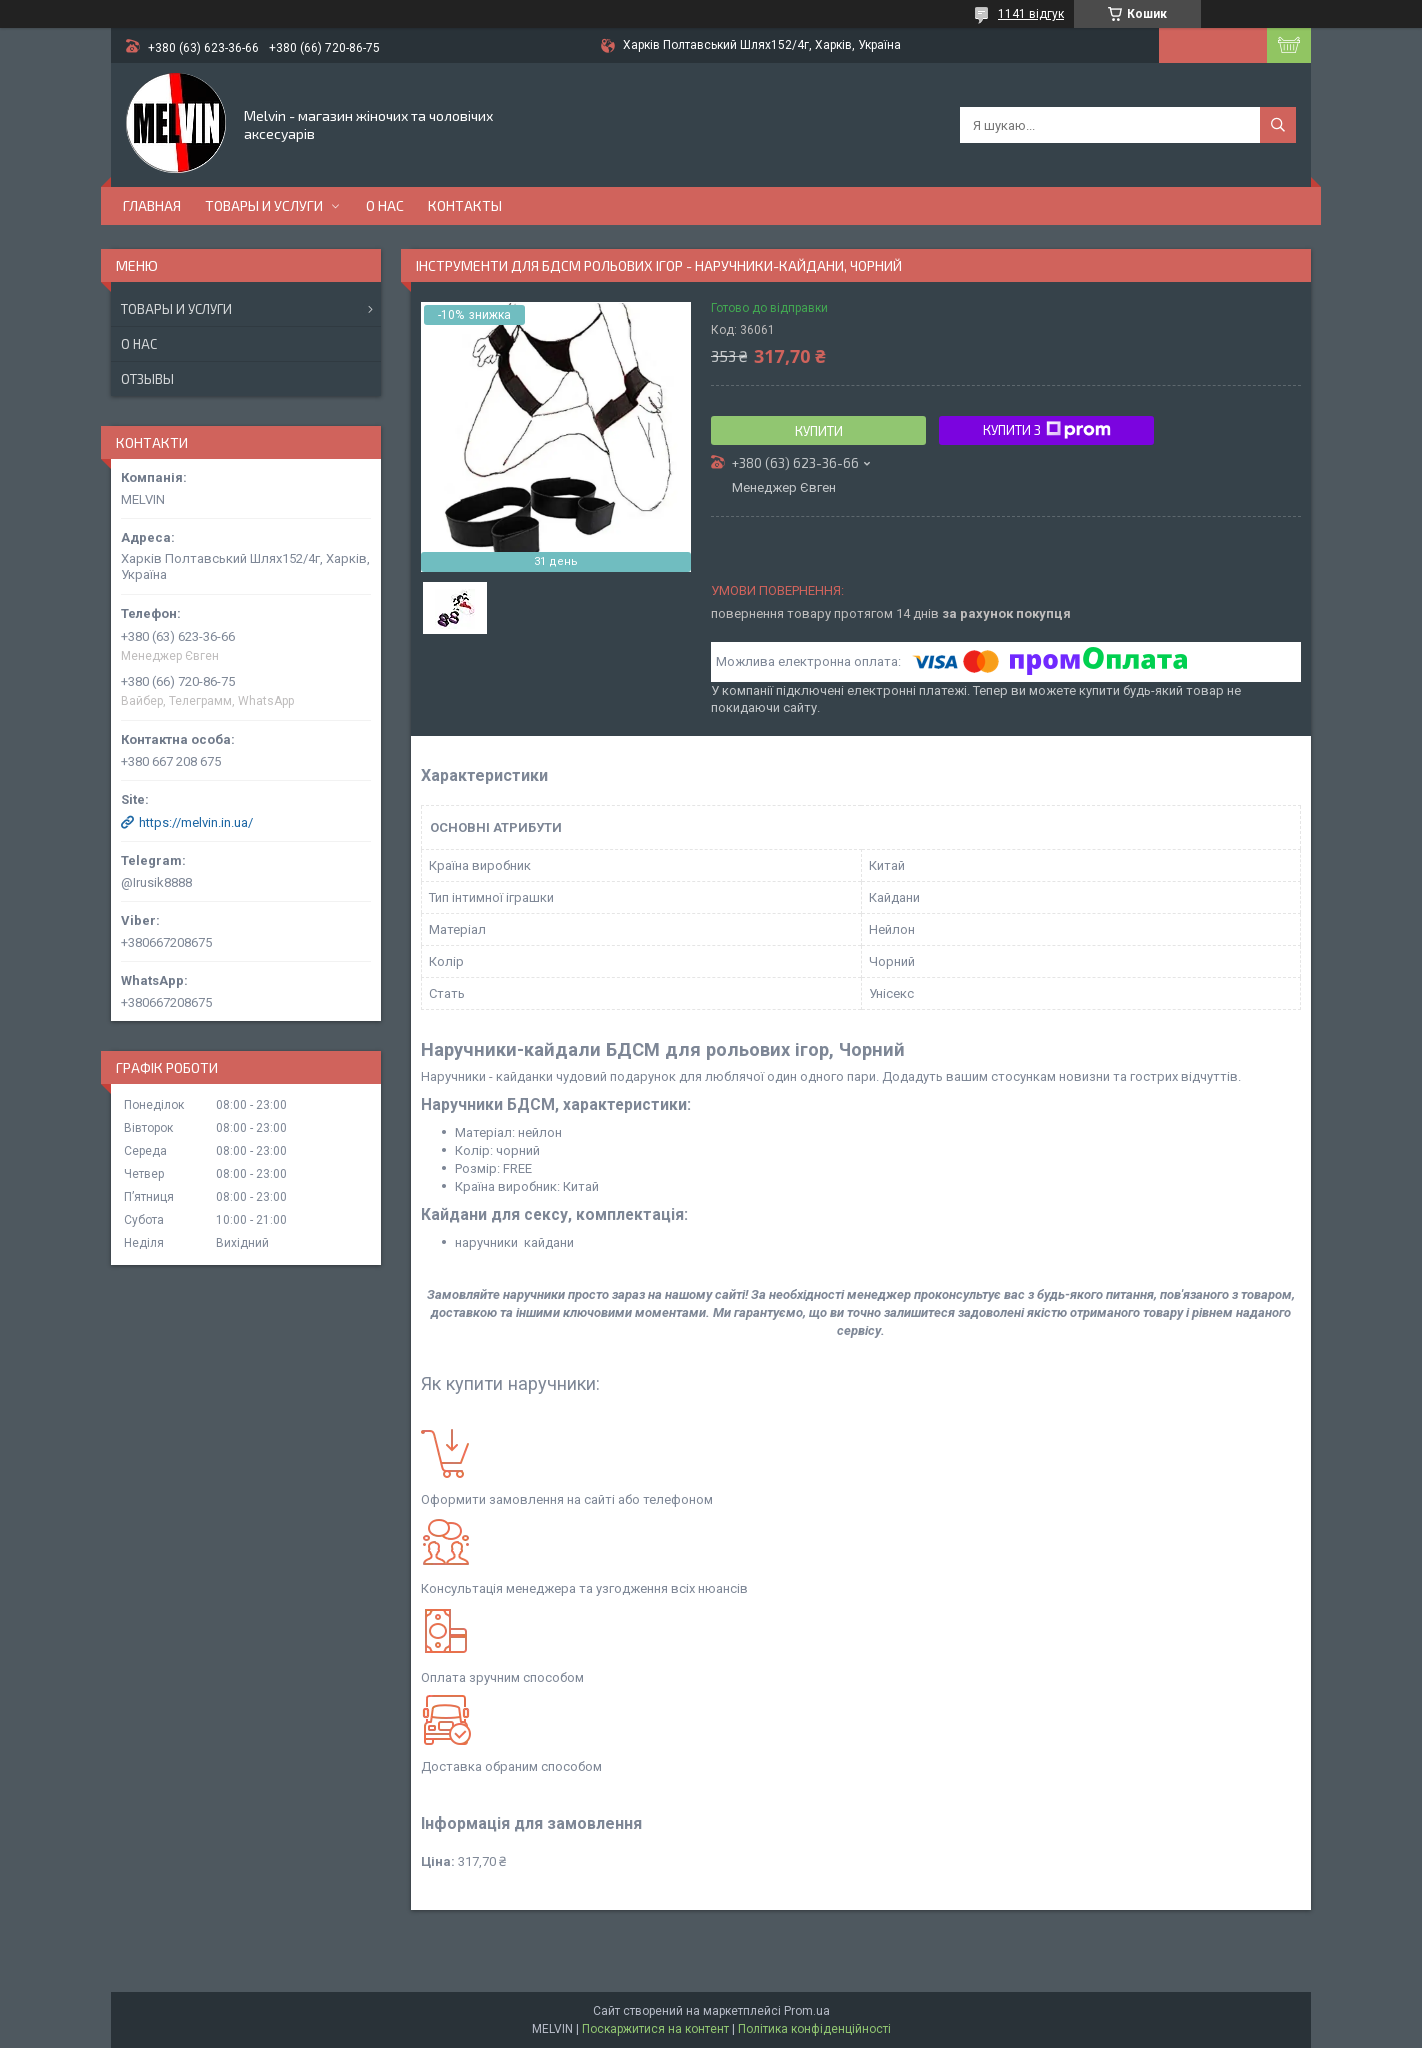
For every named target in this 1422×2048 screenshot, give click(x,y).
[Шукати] (1278, 125)
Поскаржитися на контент (655, 2029)
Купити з (1047, 430)
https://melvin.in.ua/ (196, 822)
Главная (152, 205)
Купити (819, 431)
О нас (385, 205)
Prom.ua (807, 2011)
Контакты (465, 205)
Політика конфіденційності (814, 2029)
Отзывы (147, 379)
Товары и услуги (264, 205)
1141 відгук (1031, 14)
